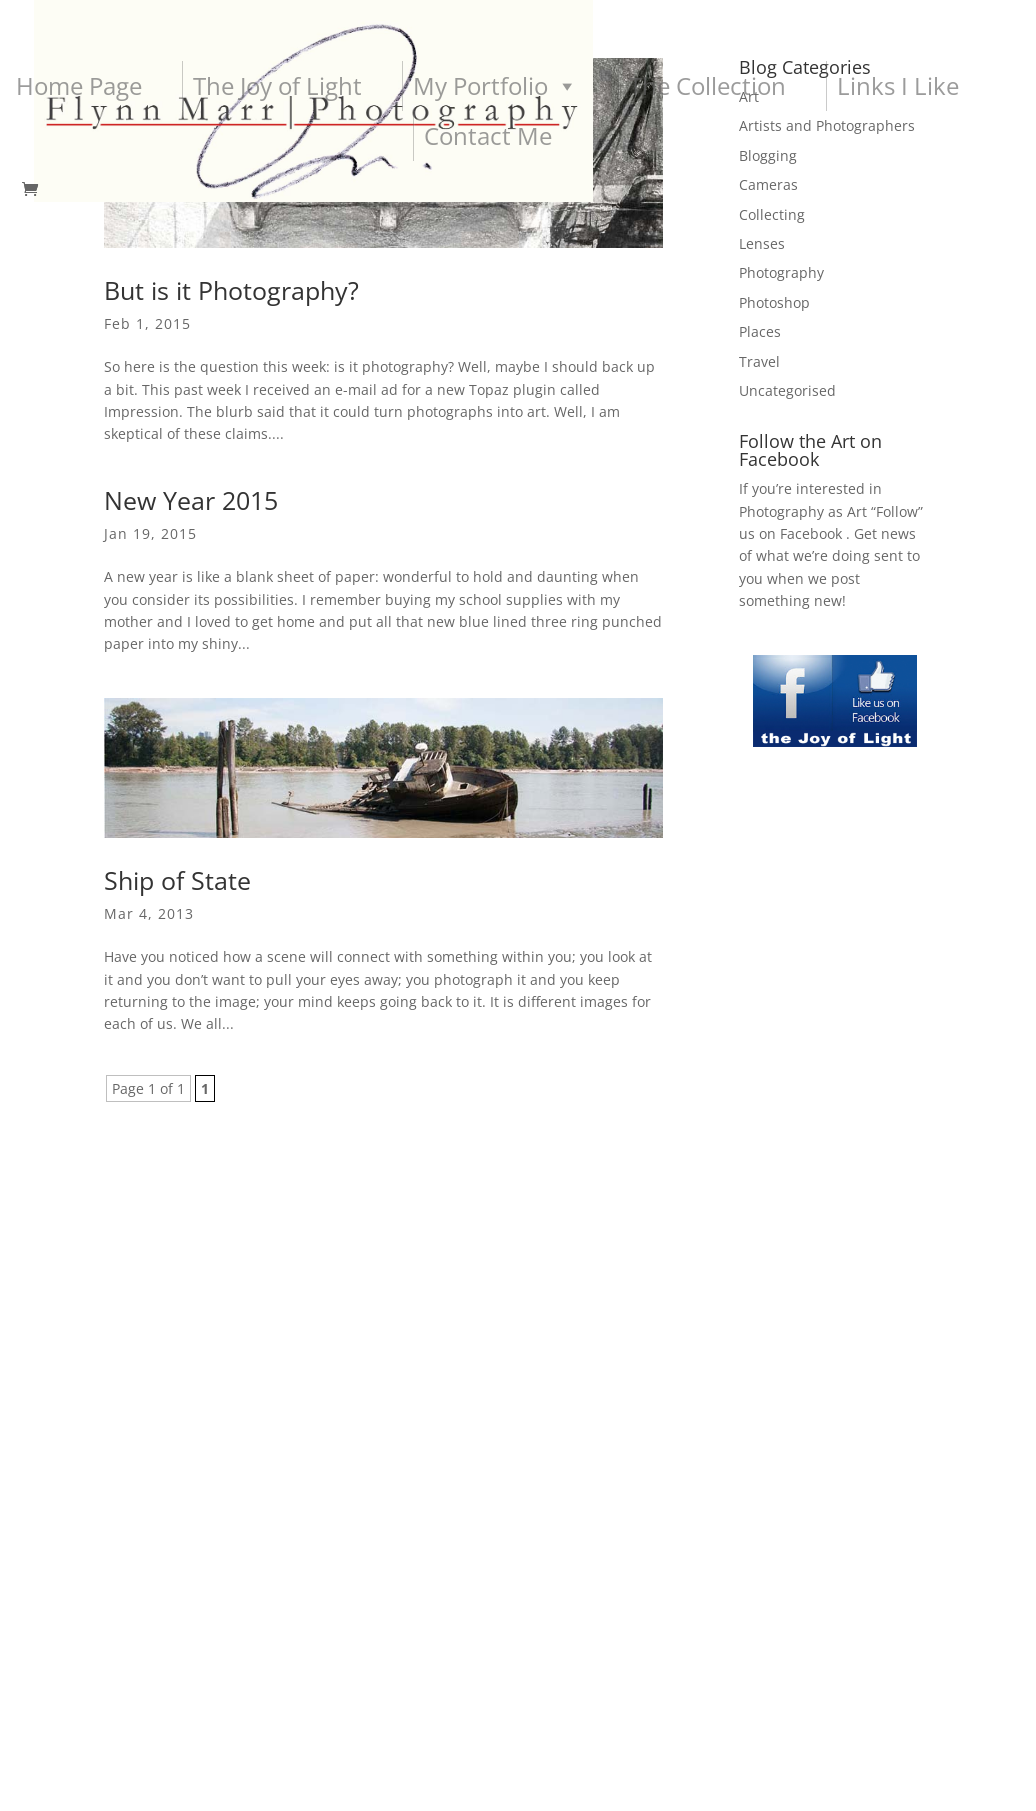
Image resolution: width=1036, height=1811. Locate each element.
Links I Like (898, 85)
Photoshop (774, 302)
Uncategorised (787, 390)
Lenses (762, 243)
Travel (759, 361)
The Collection (707, 85)
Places (760, 331)
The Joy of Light (277, 85)
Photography (781, 272)
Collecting (772, 214)
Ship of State (177, 880)
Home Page (79, 85)
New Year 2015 (191, 500)
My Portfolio (495, 86)
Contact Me (488, 135)
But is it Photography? (231, 290)
